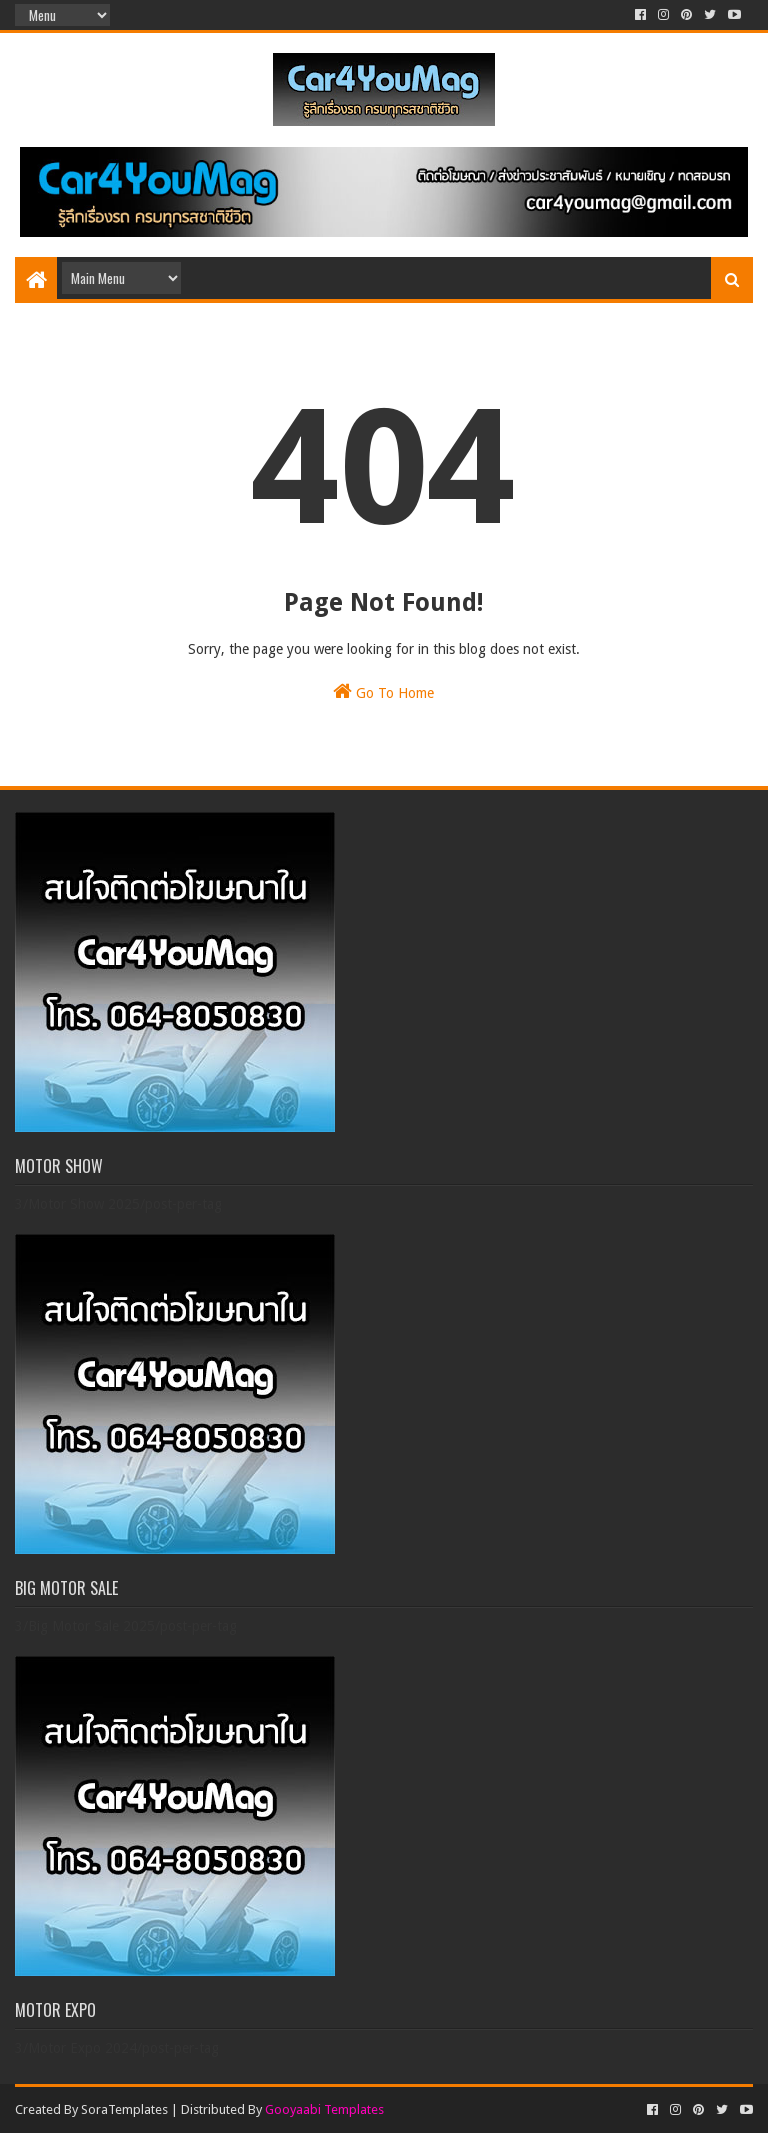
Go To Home (383, 691)
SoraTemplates (124, 2109)
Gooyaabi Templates (324, 2109)
